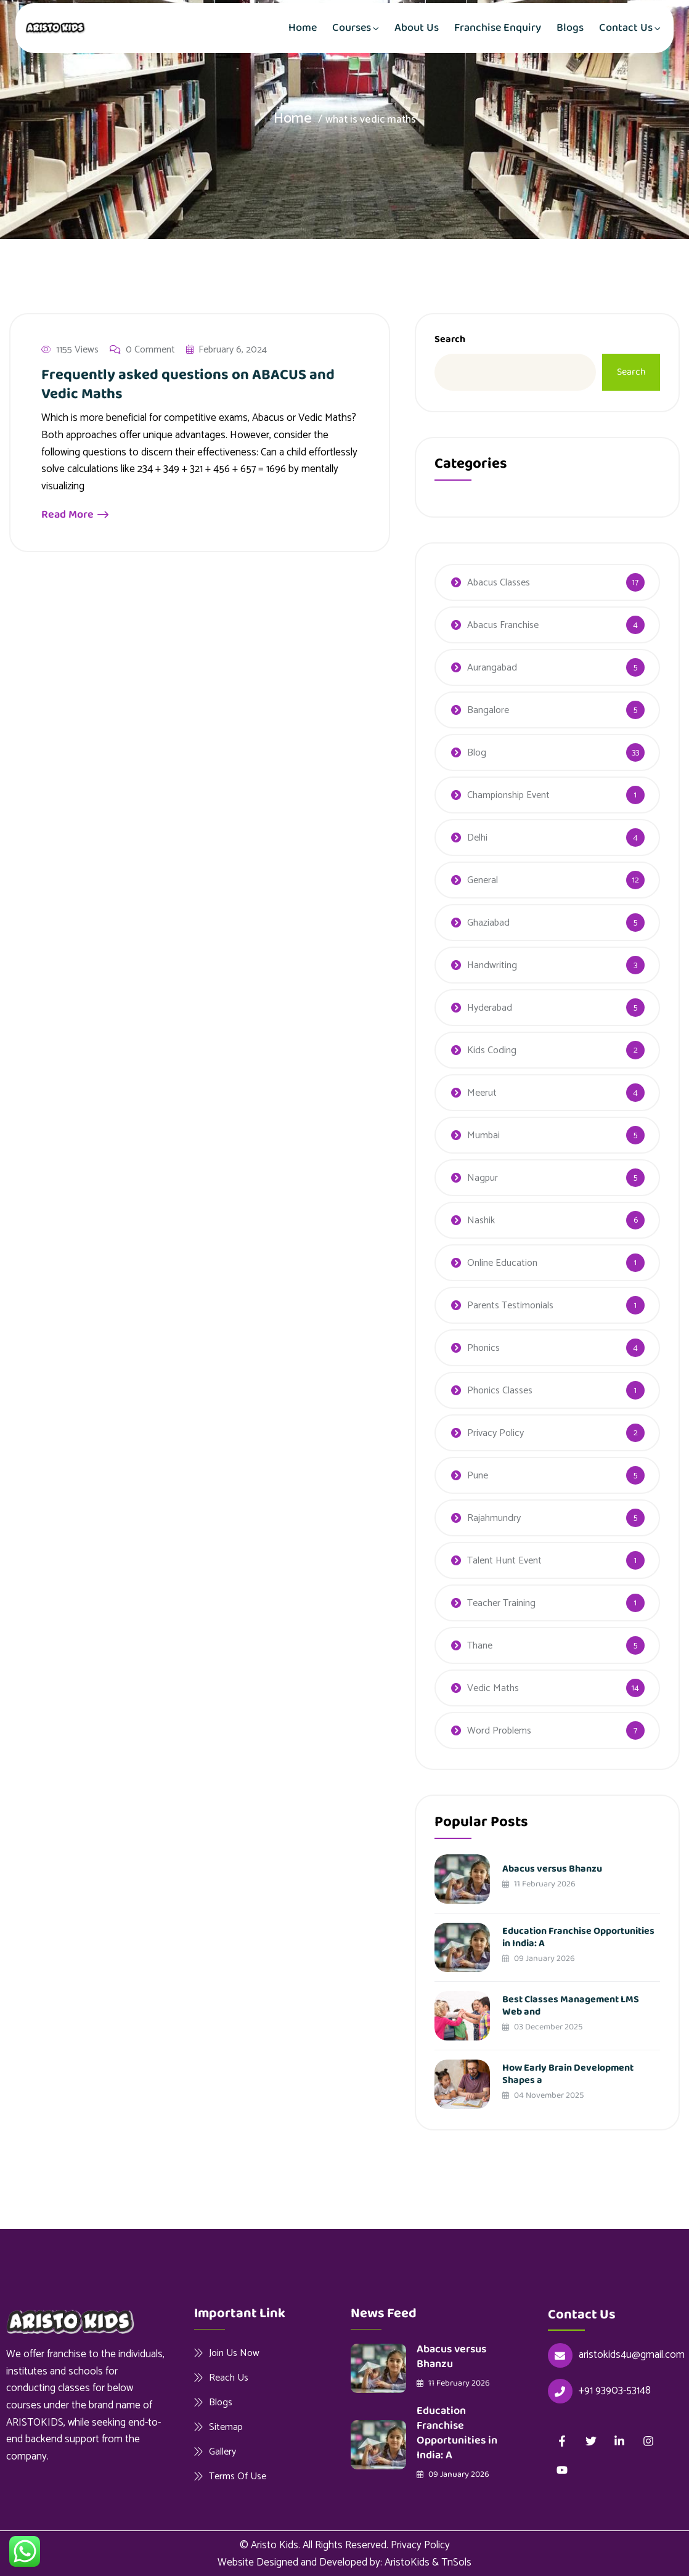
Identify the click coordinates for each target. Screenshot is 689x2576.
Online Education (502, 1263)
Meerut (482, 1093)
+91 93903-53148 (615, 2390)
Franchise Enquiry (497, 27)
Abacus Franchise (503, 625)
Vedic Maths (493, 1688)
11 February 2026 (539, 1884)
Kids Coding (491, 1050)
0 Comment (142, 351)
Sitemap (226, 2426)
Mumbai (483, 1135)
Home (302, 27)
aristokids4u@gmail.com (632, 2355)
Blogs (570, 27)
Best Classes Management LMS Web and (570, 2006)
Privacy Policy (495, 1433)
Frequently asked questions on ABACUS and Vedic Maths (188, 385)
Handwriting (492, 965)
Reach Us (228, 2377)
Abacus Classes (498, 582)
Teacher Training (501, 1603)
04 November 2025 (543, 2095)
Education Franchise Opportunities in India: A (578, 1937)
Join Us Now (234, 2352)
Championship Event (508, 795)
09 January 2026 (538, 1958)
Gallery (222, 2451)
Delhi (477, 837)
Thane (479, 1645)
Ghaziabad (488, 923)
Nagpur (482, 1178)
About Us (416, 27)
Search (449, 339)
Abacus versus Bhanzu (552, 1869)
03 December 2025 (542, 2027)
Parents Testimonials (510, 1305)
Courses (351, 27)
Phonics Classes (499, 1390)
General (482, 880)
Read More (74, 515)
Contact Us (626, 27)
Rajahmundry (494, 1518)
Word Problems (499, 1730)
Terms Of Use (237, 2476)
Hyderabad (489, 1008)
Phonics (483, 1348)
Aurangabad (492, 667)
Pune (477, 1475)
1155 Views (70, 351)
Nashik (481, 1220)
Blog (476, 752)
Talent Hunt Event (504, 1560)
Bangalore (488, 710)
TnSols (456, 2562)
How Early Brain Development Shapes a (568, 2074)
